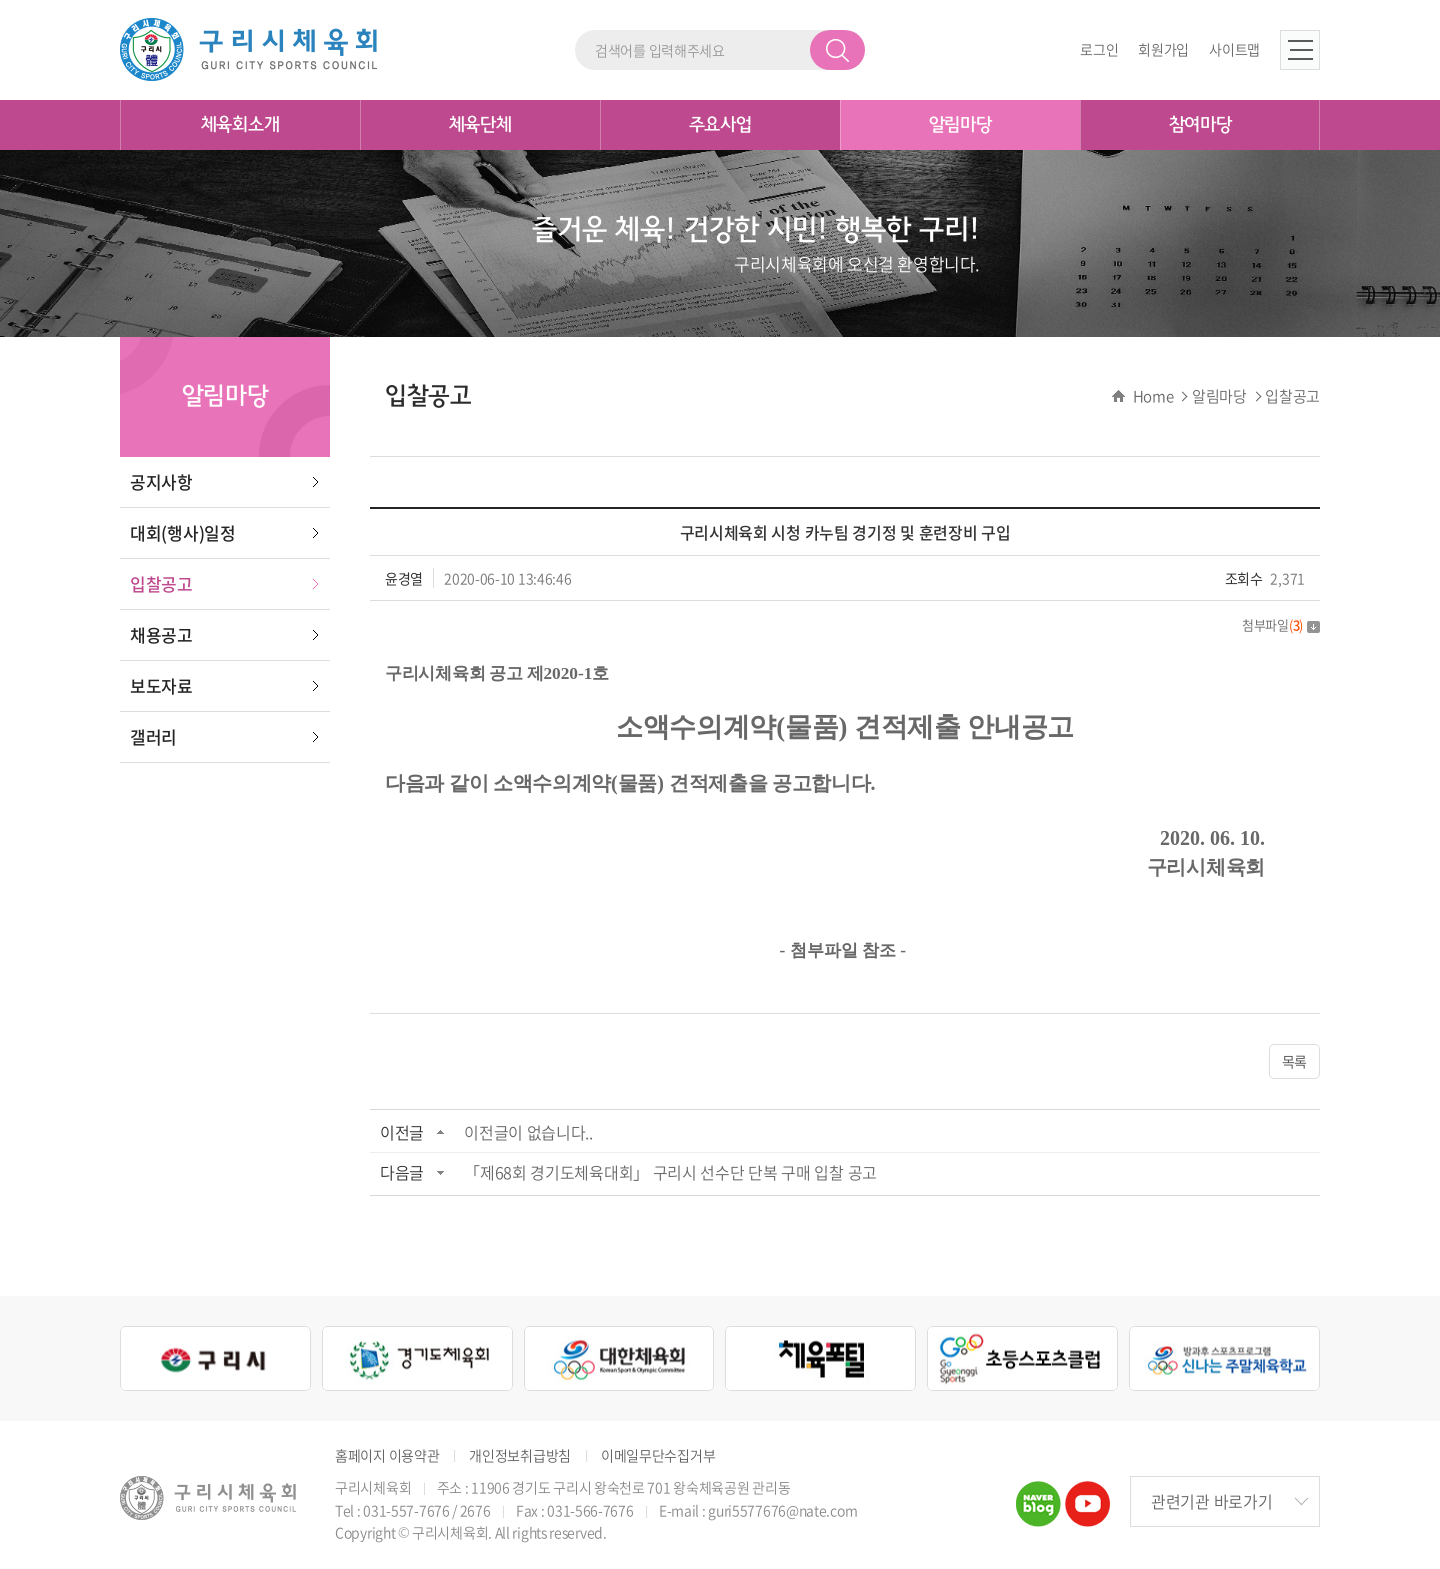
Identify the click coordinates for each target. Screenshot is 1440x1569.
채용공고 (161, 634)
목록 (1294, 1061)
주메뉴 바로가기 (0, 0)
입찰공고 (161, 583)
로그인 (1099, 49)
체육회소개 (240, 125)
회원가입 (1163, 49)
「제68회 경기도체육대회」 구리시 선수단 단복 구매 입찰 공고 (670, 1172)
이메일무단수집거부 (658, 1455)
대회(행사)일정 (183, 532)
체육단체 (480, 125)
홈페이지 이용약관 (387, 1455)
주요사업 (720, 125)
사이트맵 (1234, 49)
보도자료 (161, 685)
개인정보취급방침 (520, 1455)
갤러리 (153, 736)
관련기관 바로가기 (1211, 1501)
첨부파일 (1281, 624)
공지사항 (161, 481)
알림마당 (960, 125)
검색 (837, 50)
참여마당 (1200, 125)
